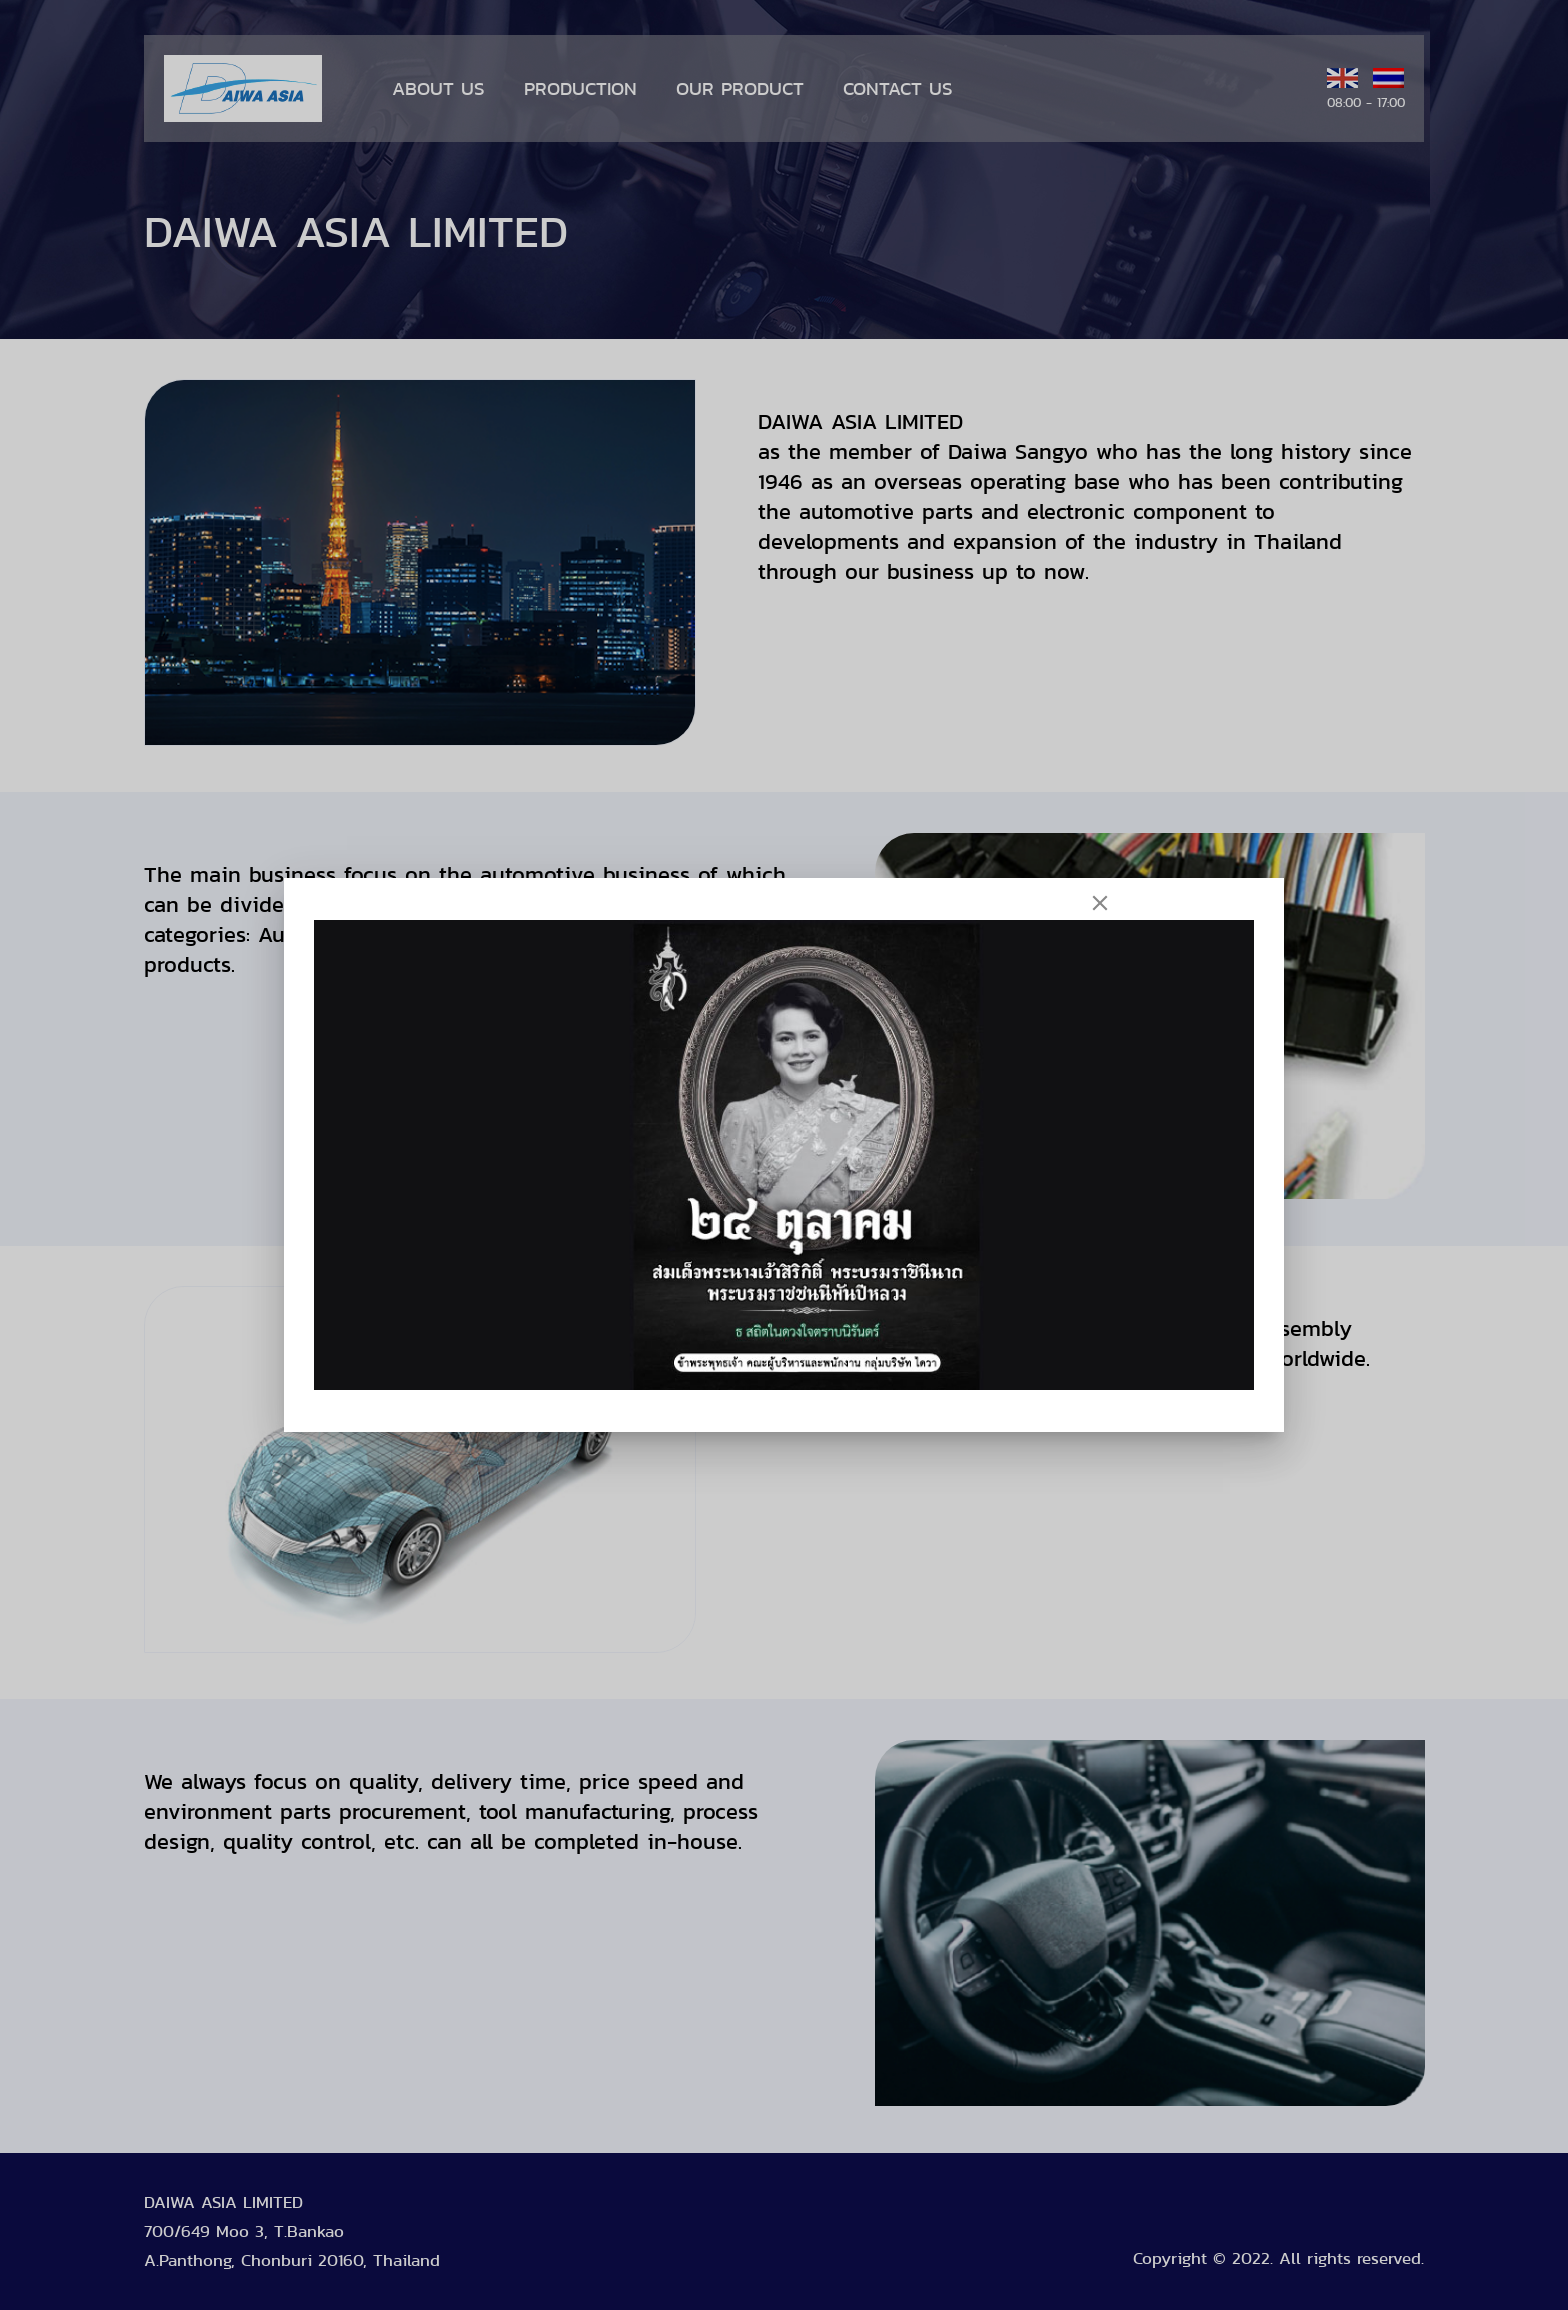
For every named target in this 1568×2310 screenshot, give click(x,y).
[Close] (1099, 903)
